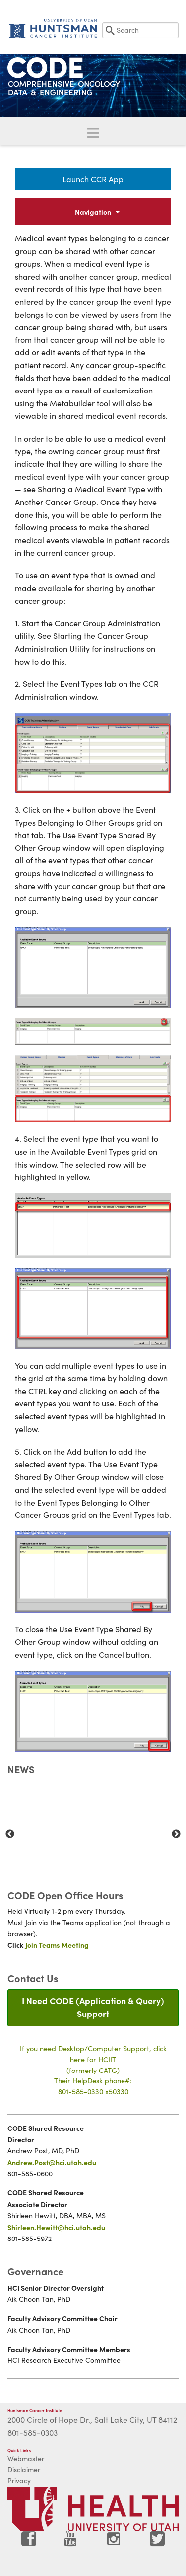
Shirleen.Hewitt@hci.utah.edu (56, 2227)
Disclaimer (23, 2469)
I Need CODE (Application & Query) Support (93, 2006)
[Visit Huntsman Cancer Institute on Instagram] (114, 2542)
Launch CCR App (93, 179)
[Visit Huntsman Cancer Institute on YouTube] (71, 2542)
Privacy (19, 2480)
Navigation (93, 212)
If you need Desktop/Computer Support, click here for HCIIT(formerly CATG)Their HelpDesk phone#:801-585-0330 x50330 (93, 2069)
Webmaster (25, 2458)
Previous (10, 1834)
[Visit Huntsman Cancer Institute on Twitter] (157, 2542)
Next (176, 1834)
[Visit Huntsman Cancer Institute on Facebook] (28, 2542)
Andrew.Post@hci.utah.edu (51, 2162)
